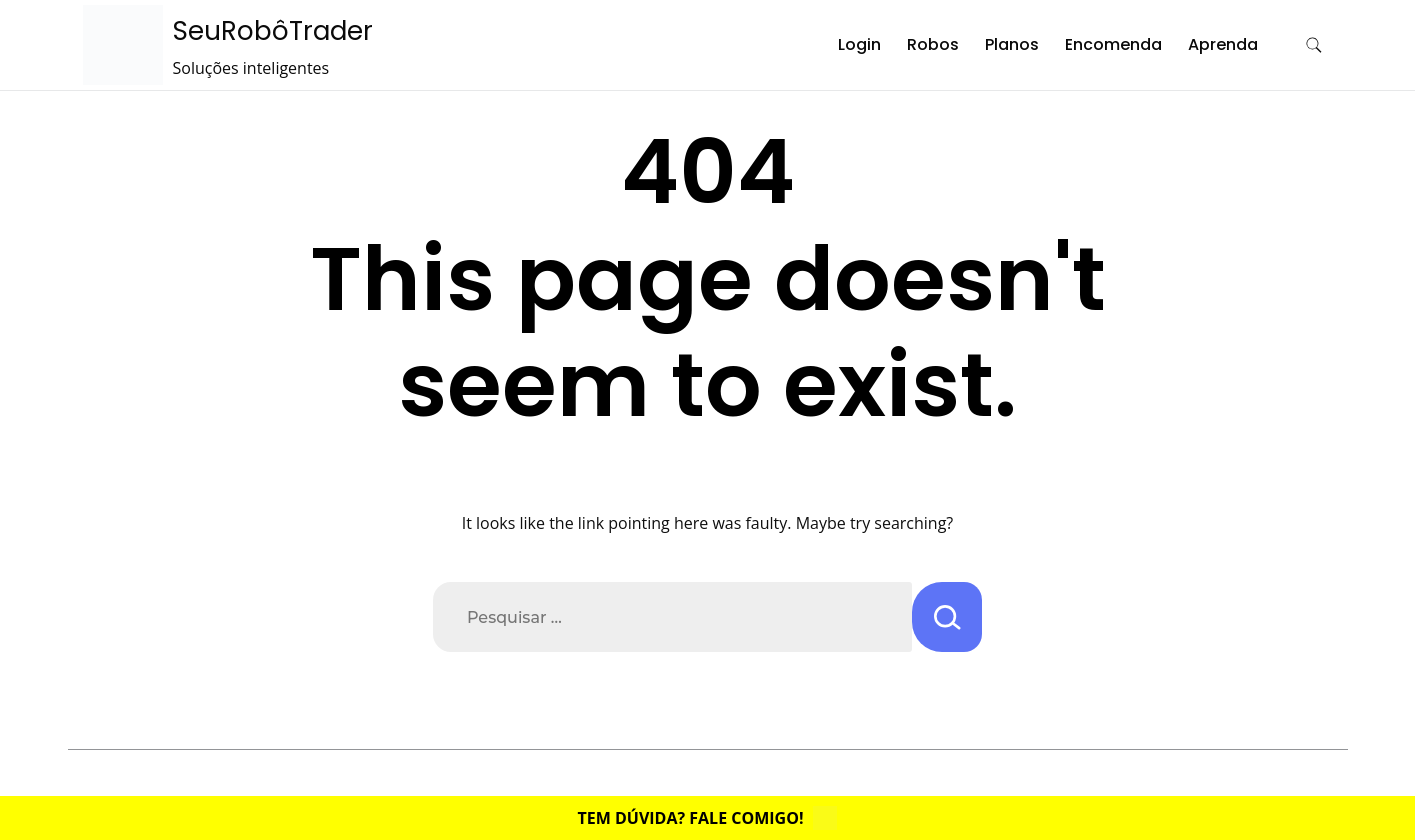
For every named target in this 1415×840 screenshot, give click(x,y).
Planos (1012, 44)
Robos (933, 44)
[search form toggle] (1314, 45)
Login (859, 44)
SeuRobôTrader (273, 31)
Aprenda (1223, 44)
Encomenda (1113, 44)
